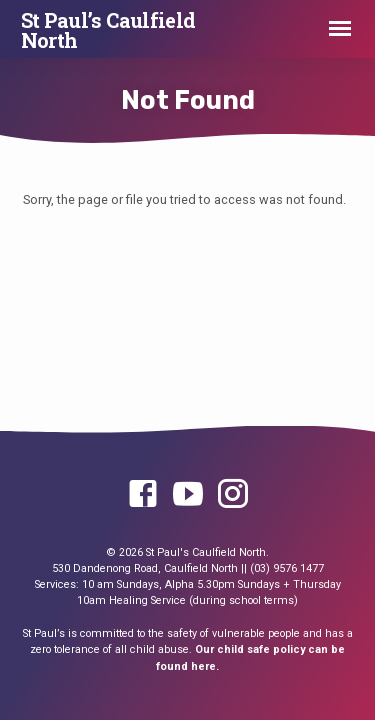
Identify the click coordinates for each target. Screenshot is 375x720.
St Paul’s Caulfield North (108, 30)
